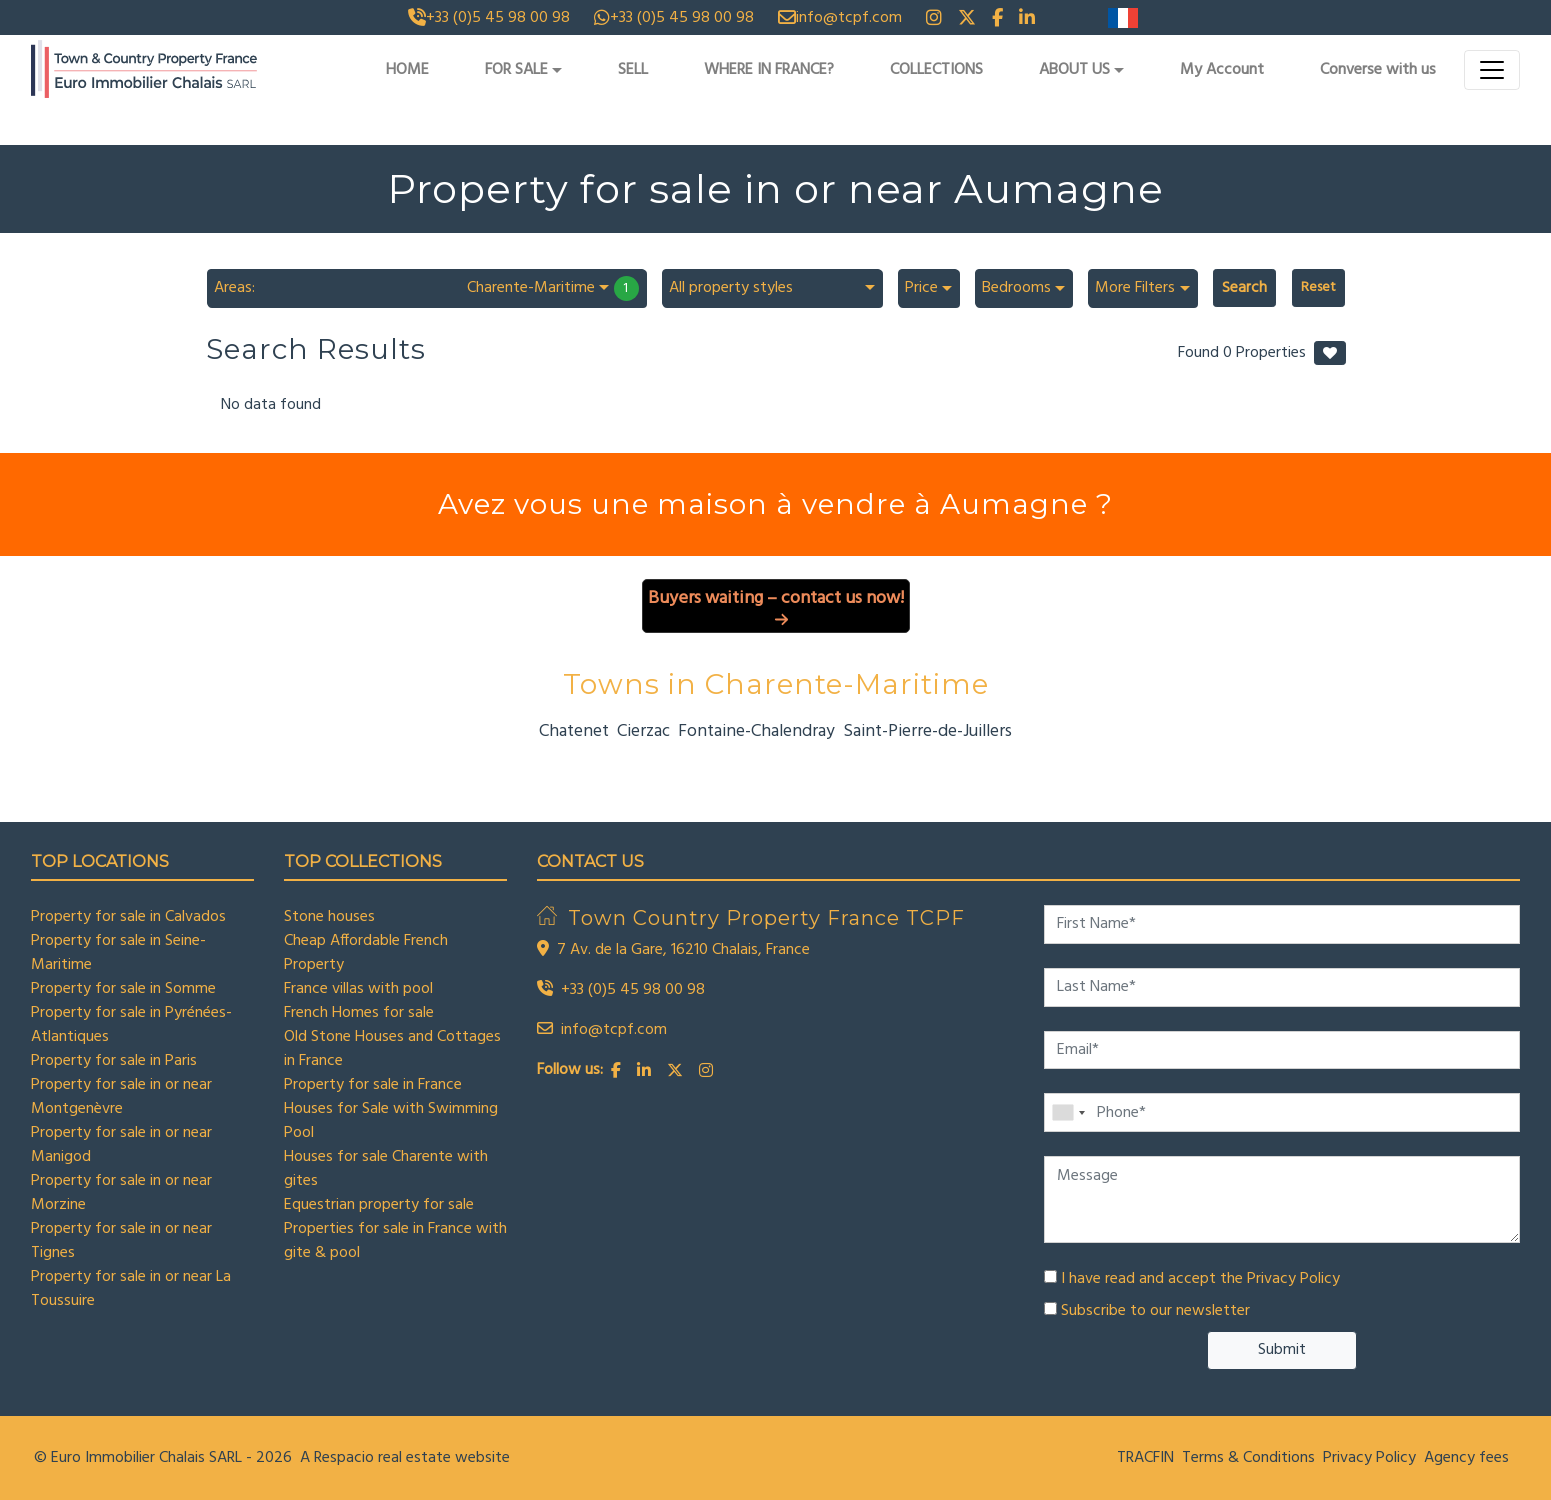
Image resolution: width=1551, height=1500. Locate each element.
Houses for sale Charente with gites (386, 1169)
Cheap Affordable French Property (366, 953)
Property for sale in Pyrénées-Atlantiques (131, 1025)
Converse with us (1378, 70)
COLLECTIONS (936, 70)
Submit (1282, 1350)
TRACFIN (1145, 1458)
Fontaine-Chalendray (756, 731)
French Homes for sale (359, 1013)
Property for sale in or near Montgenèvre (121, 1097)
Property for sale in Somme (123, 989)
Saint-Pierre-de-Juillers (927, 731)
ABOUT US (1074, 70)
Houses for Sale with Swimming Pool (391, 1121)
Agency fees (1466, 1458)
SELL (633, 70)
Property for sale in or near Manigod (121, 1145)
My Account (1222, 70)
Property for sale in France (373, 1085)
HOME (407, 70)
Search (1244, 288)
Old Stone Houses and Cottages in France (392, 1049)
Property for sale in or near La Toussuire (131, 1289)
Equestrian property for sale (379, 1205)
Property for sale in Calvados (128, 917)
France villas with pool (358, 989)
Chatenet (574, 731)
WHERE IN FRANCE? (769, 70)
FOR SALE (516, 70)
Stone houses (329, 917)
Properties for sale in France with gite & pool (395, 1241)
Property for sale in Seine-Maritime (118, 953)
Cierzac (643, 731)
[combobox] (426, 288)
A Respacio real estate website (405, 1458)
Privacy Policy (1293, 1279)
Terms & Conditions (1248, 1458)
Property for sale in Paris (114, 1061)
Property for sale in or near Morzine (121, 1193)
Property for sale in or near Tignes (121, 1241)
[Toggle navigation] (1492, 70)
